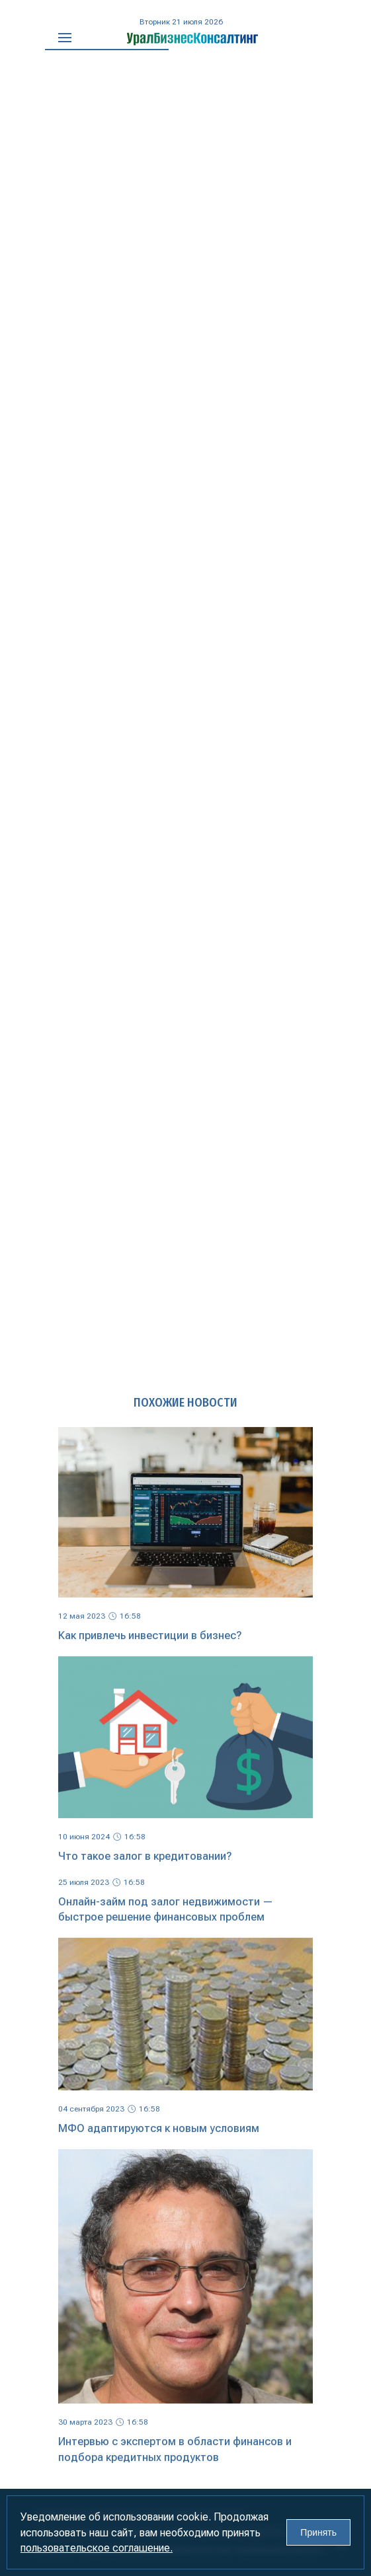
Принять (318, 2532)
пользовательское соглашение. (97, 2548)
